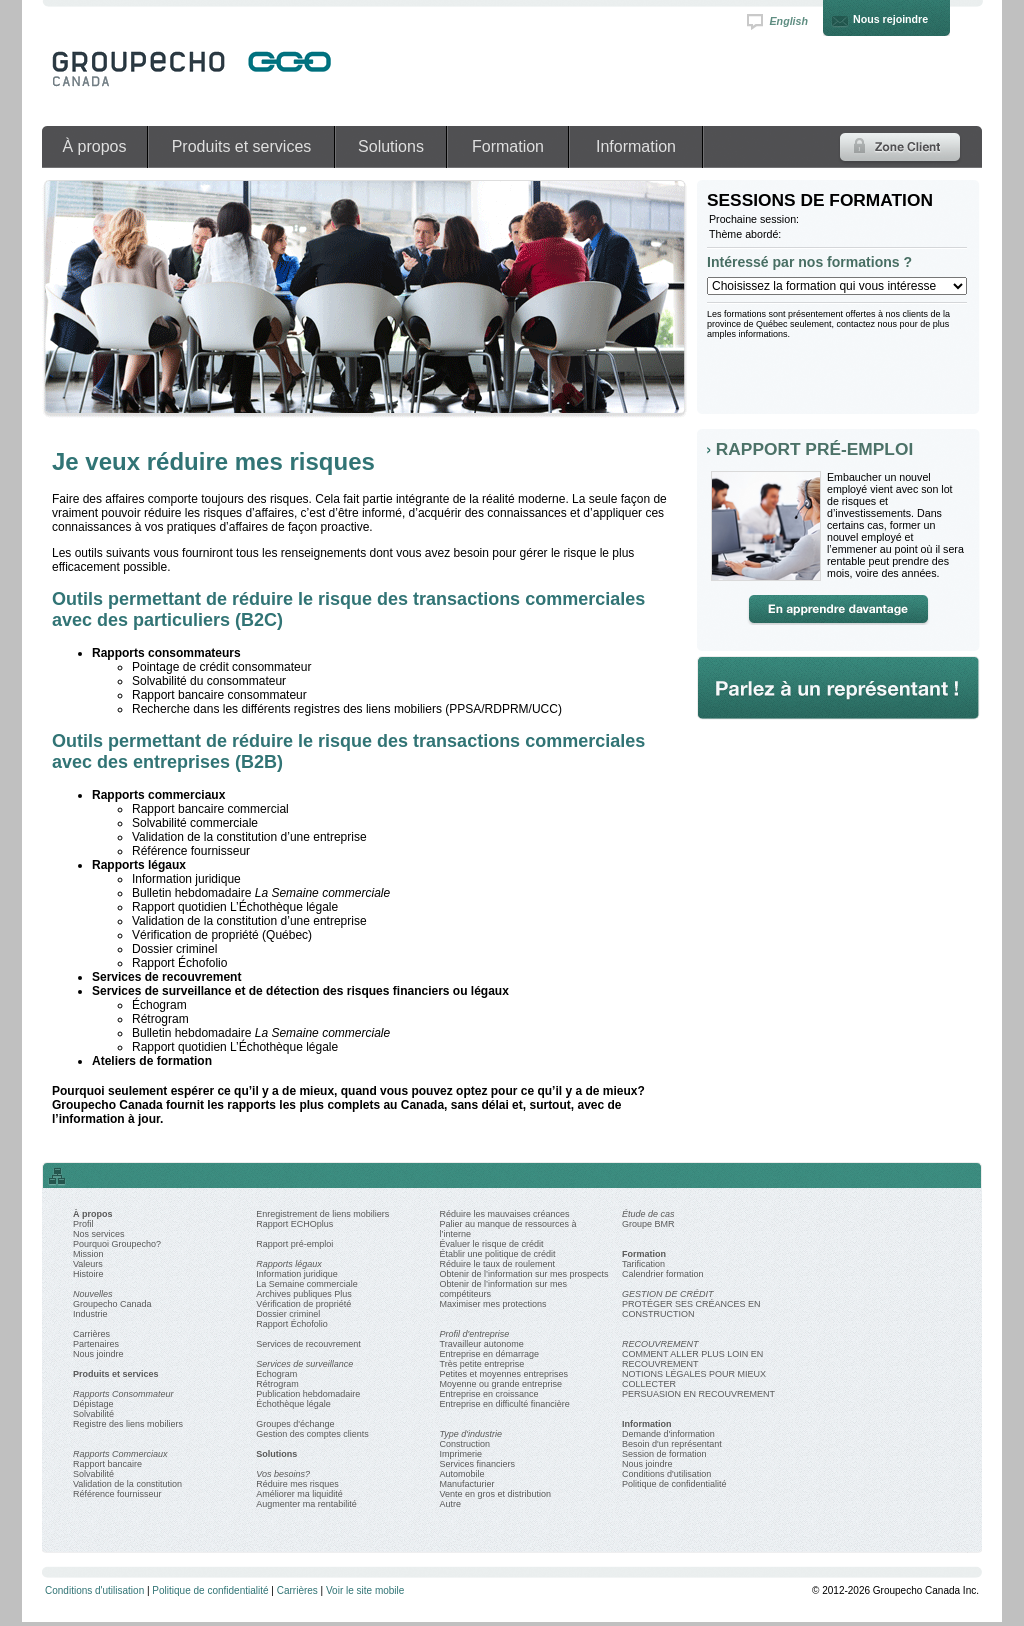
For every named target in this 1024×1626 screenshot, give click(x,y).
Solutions (391, 146)
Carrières (91, 1334)
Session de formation (664, 1454)
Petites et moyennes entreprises (503, 1374)
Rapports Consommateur (123, 1394)
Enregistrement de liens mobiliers (322, 1214)
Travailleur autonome (481, 1344)
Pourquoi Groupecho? (117, 1244)
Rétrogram (277, 1384)
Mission (88, 1254)
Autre (450, 1504)
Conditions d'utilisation (666, 1474)
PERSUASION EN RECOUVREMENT (698, 1394)
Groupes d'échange (295, 1424)
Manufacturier (466, 1484)
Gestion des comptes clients (312, 1434)
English (789, 21)
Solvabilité (93, 1414)
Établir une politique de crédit (497, 1254)
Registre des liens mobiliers (128, 1424)
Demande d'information (668, 1434)
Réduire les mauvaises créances (504, 1214)
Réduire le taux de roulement (497, 1264)
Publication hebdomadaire (308, 1394)
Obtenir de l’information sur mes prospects (523, 1274)
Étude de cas (648, 1214)
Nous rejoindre (890, 19)
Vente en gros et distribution (495, 1494)
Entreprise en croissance (488, 1394)
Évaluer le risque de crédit (491, 1244)
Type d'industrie (470, 1434)
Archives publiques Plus (304, 1294)
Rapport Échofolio (292, 1324)
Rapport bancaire (107, 1464)
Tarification (643, 1264)
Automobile (461, 1474)
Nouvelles (93, 1294)
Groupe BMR (648, 1224)
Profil (83, 1224)
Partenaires (96, 1344)
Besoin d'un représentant (672, 1444)
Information (636, 146)
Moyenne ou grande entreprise (500, 1384)
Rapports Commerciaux (120, 1454)
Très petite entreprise (481, 1364)
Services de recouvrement (308, 1344)
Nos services (99, 1234)
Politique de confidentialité (674, 1484)
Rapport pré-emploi (294, 1244)
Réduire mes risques (297, 1484)
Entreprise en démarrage (489, 1354)
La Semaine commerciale (307, 1284)
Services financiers (477, 1464)
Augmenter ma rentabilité (306, 1504)
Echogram (276, 1374)
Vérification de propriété (303, 1304)
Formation (508, 146)
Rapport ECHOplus (294, 1224)
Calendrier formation (663, 1274)
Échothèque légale (293, 1404)
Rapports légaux (289, 1264)
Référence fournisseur (117, 1494)
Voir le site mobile (365, 1590)
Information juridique (297, 1274)
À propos (94, 146)
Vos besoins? (283, 1474)
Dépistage (93, 1404)
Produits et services (242, 146)
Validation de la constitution (127, 1484)
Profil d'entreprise (474, 1334)
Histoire (88, 1274)
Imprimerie (460, 1454)
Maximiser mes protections (492, 1304)
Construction (464, 1444)
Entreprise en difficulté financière (504, 1404)
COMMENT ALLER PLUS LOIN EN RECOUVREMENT (692, 1359)
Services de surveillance (304, 1364)
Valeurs (88, 1264)
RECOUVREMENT (660, 1344)
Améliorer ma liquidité (299, 1494)
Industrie (90, 1314)
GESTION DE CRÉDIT (668, 1294)
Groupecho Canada (112, 1304)
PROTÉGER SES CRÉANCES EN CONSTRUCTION (691, 1309)
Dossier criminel (288, 1314)
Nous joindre (98, 1354)
